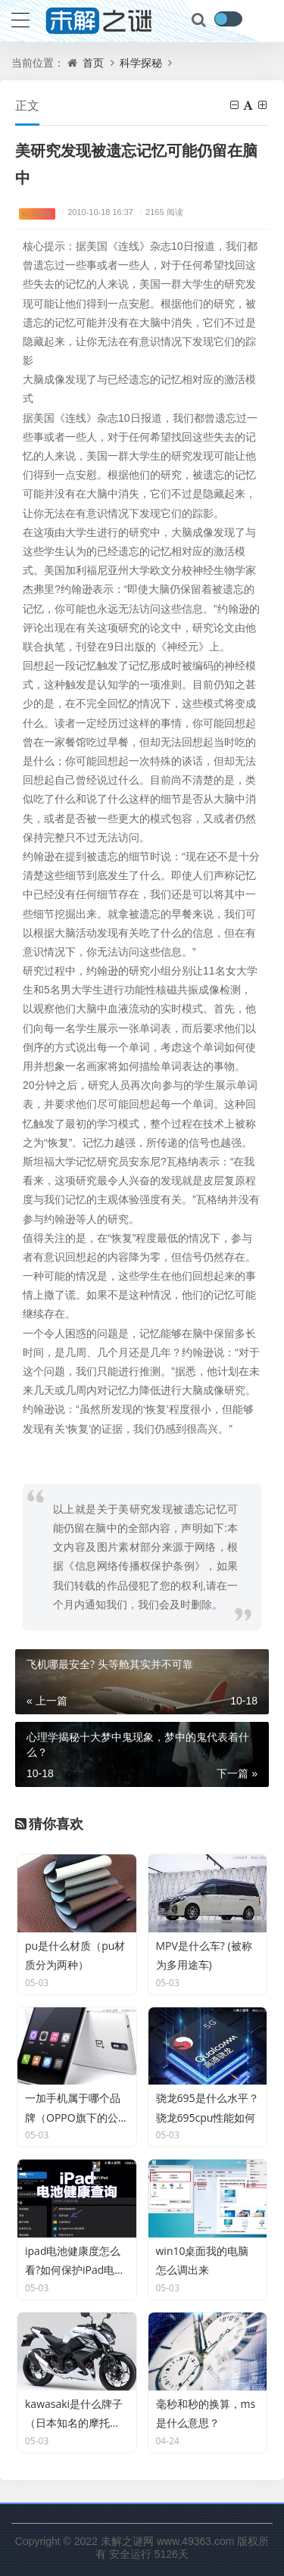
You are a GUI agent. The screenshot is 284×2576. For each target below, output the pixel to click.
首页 (93, 62)
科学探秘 (141, 62)
